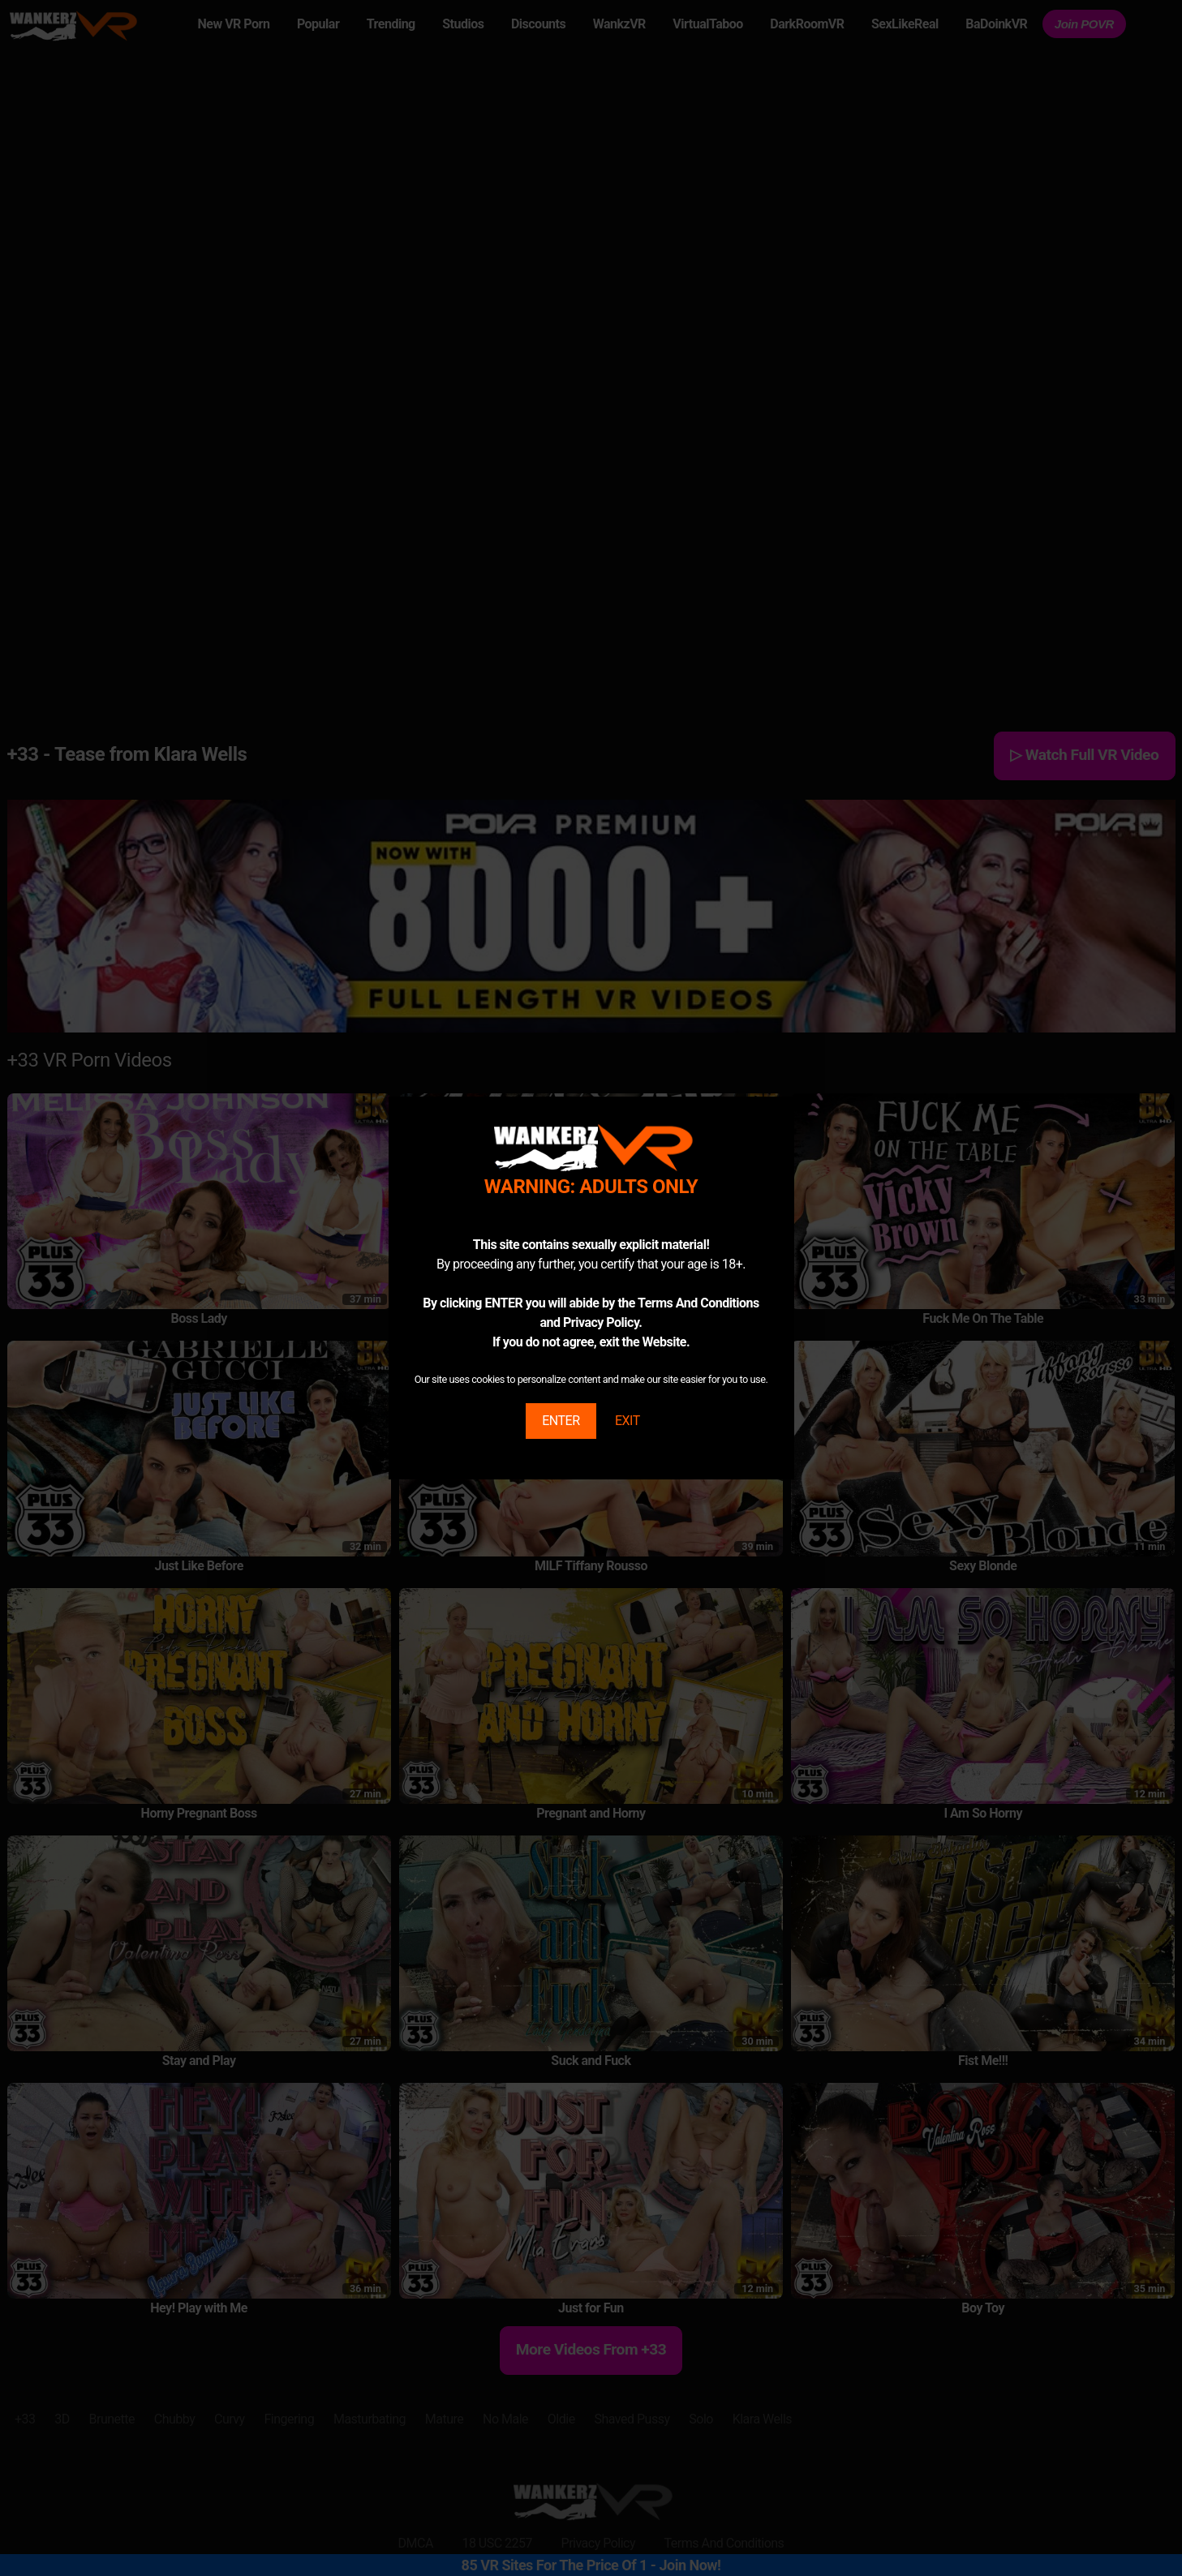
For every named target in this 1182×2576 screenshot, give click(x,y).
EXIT (627, 1420)
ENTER (560, 1420)
